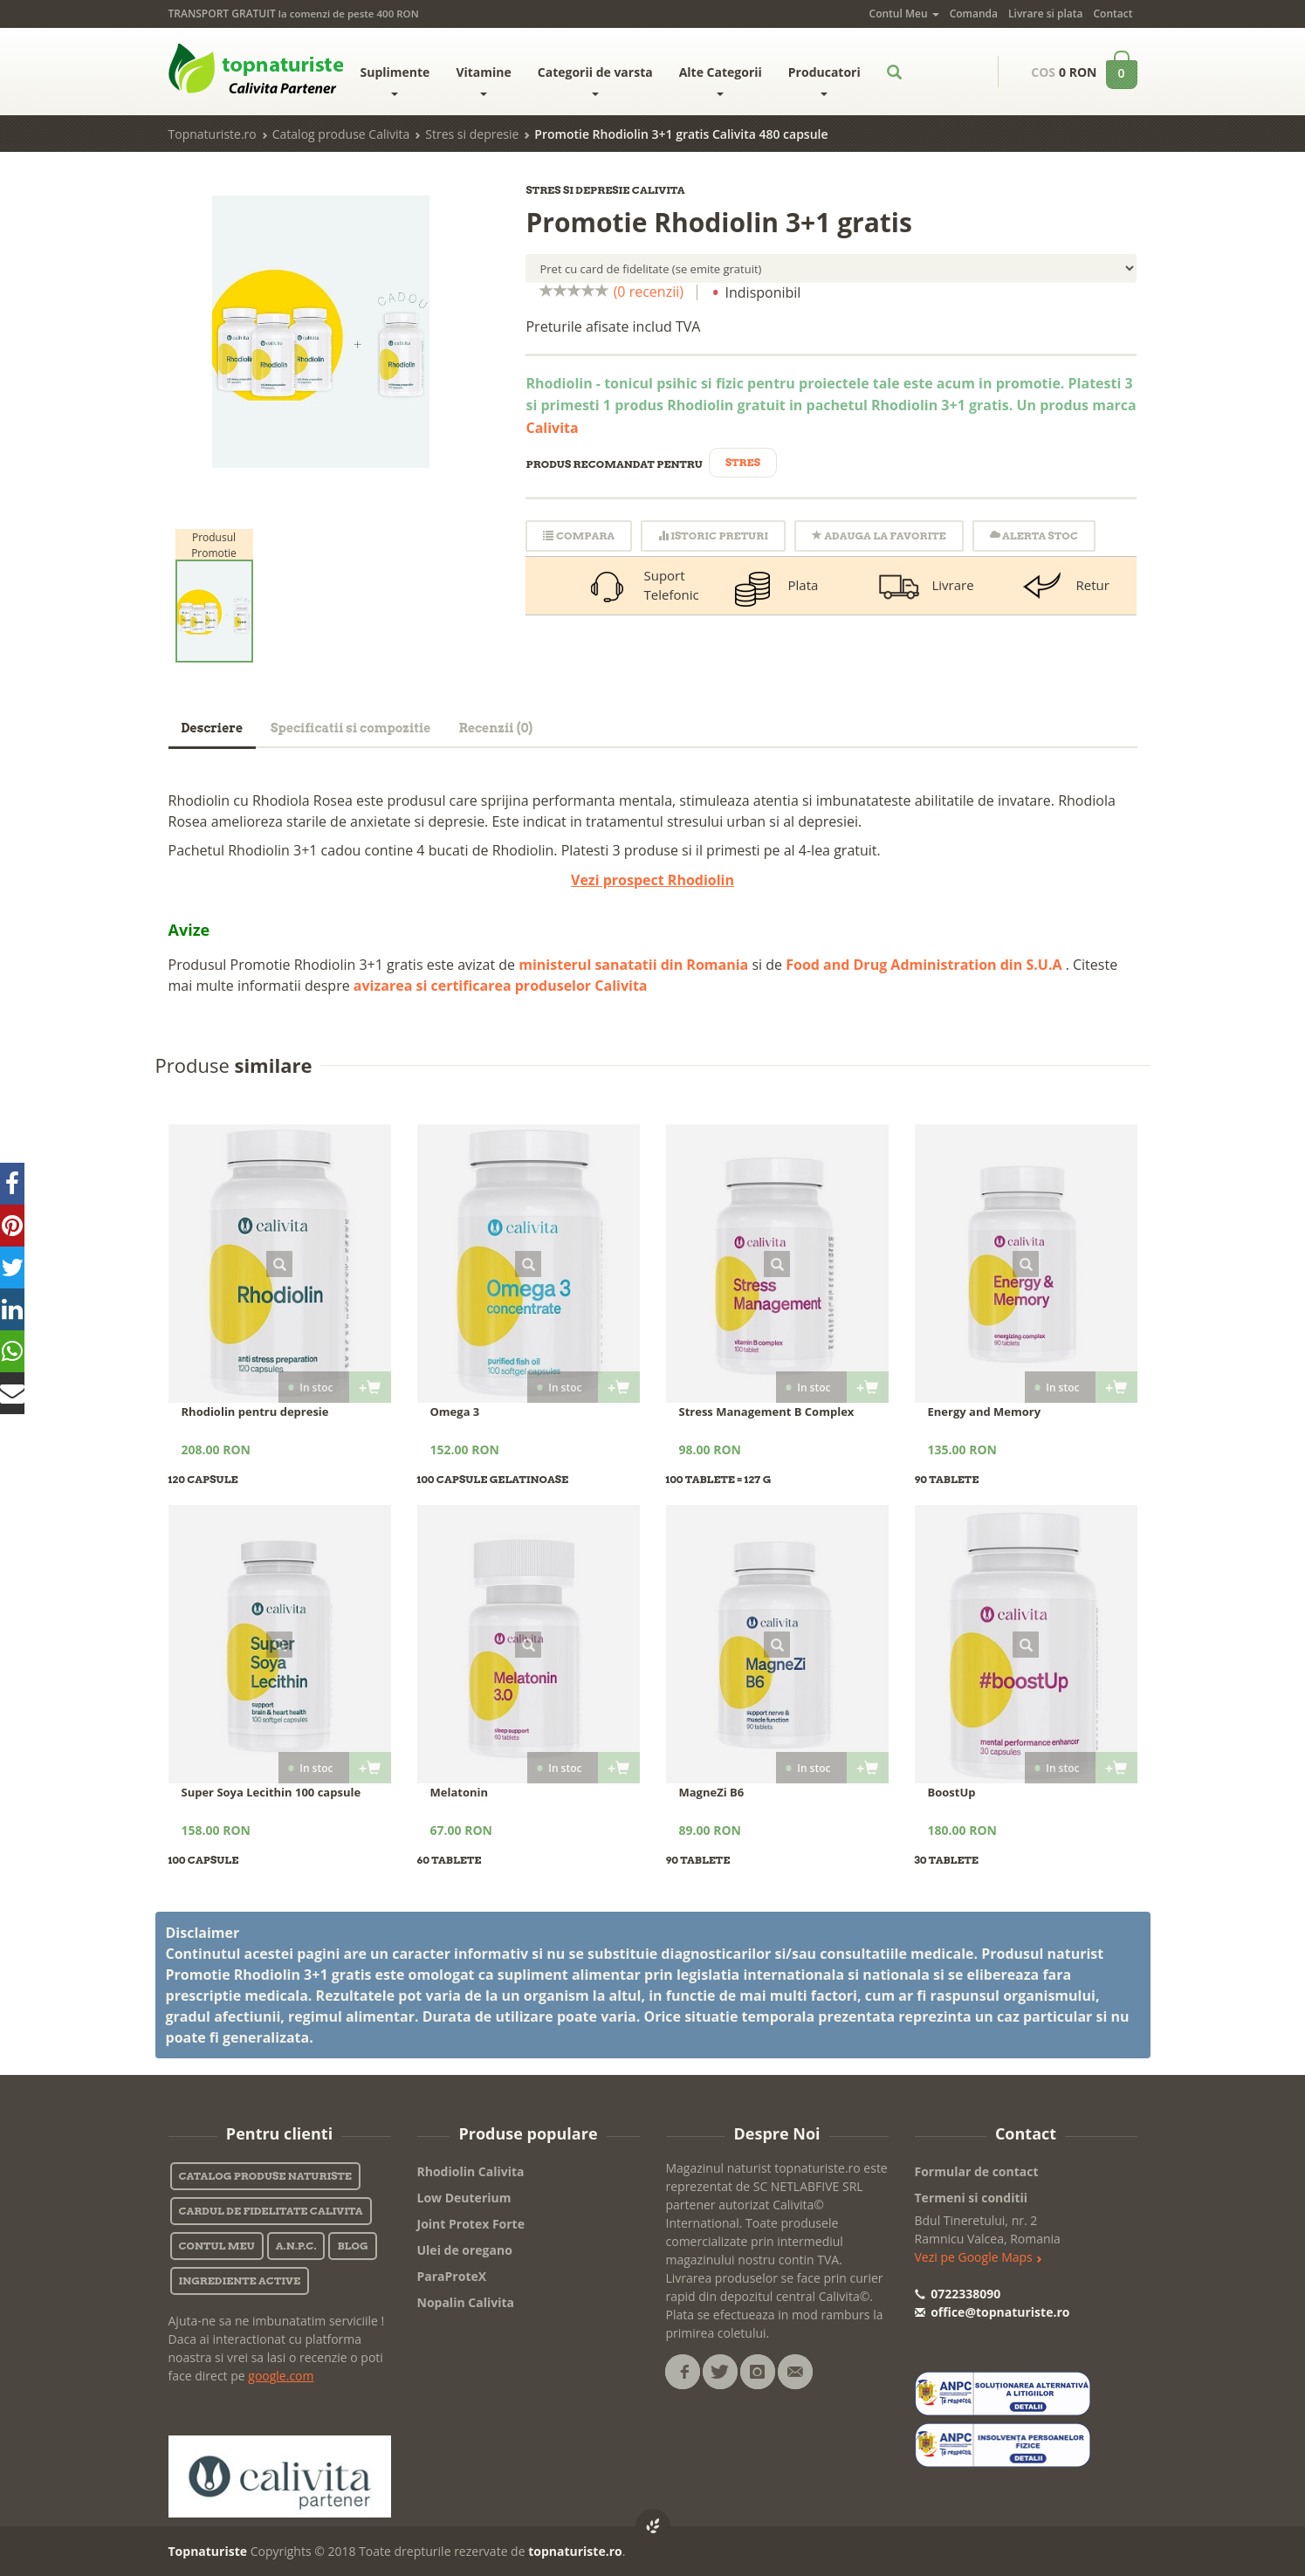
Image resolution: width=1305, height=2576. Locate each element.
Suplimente (395, 80)
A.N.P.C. (296, 2245)
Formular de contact (977, 2171)
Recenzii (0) (495, 728)
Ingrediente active (240, 2280)
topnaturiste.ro (575, 2551)
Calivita (551, 427)
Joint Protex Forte (471, 2223)
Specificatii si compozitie (350, 728)
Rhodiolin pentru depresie (255, 1411)
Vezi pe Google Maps (979, 2257)
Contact (1112, 13)
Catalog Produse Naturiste (265, 2175)
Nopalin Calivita (465, 2302)
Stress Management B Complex (767, 1411)
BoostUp (952, 1792)
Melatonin (459, 1792)
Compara (578, 535)
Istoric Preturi (713, 535)
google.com (280, 2375)
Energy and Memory (984, 1411)
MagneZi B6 (712, 1792)
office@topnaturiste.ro (992, 2312)
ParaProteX (452, 2276)
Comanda (974, 13)
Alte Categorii (720, 80)
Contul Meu (904, 13)
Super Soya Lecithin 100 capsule (271, 1792)
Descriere (213, 728)
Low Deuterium (464, 2197)
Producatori (824, 80)
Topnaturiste (208, 2551)
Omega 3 (455, 1411)
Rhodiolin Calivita (471, 2171)
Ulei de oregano (464, 2250)
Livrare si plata (1045, 13)
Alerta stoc (1034, 535)
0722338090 (958, 2293)
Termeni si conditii (971, 2197)
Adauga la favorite (879, 535)
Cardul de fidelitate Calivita (271, 2210)
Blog (352, 2245)
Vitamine (483, 80)
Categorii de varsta (595, 80)
